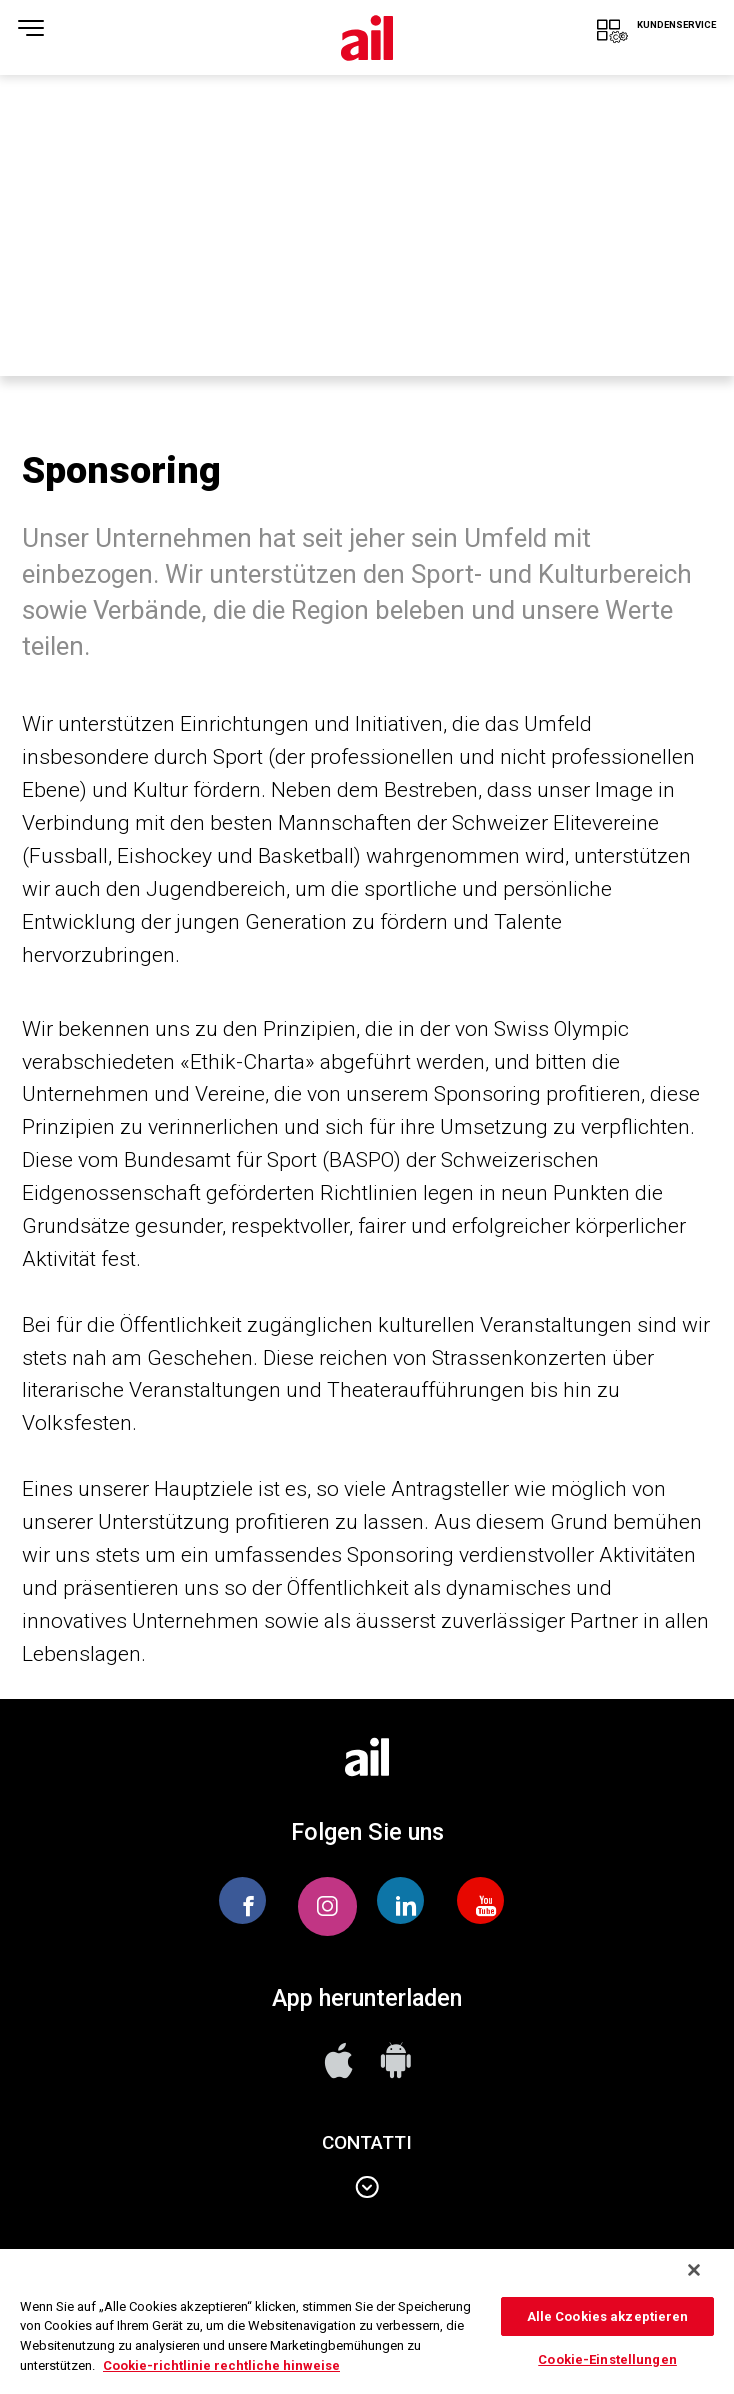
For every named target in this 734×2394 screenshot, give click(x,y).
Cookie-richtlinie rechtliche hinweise (221, 2365)
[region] (367, 2321)
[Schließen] (694, 2270)
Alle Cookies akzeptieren (608, 2316)
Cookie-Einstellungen (607, 2359)
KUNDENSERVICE (638, 41)
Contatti (367, 2188)
